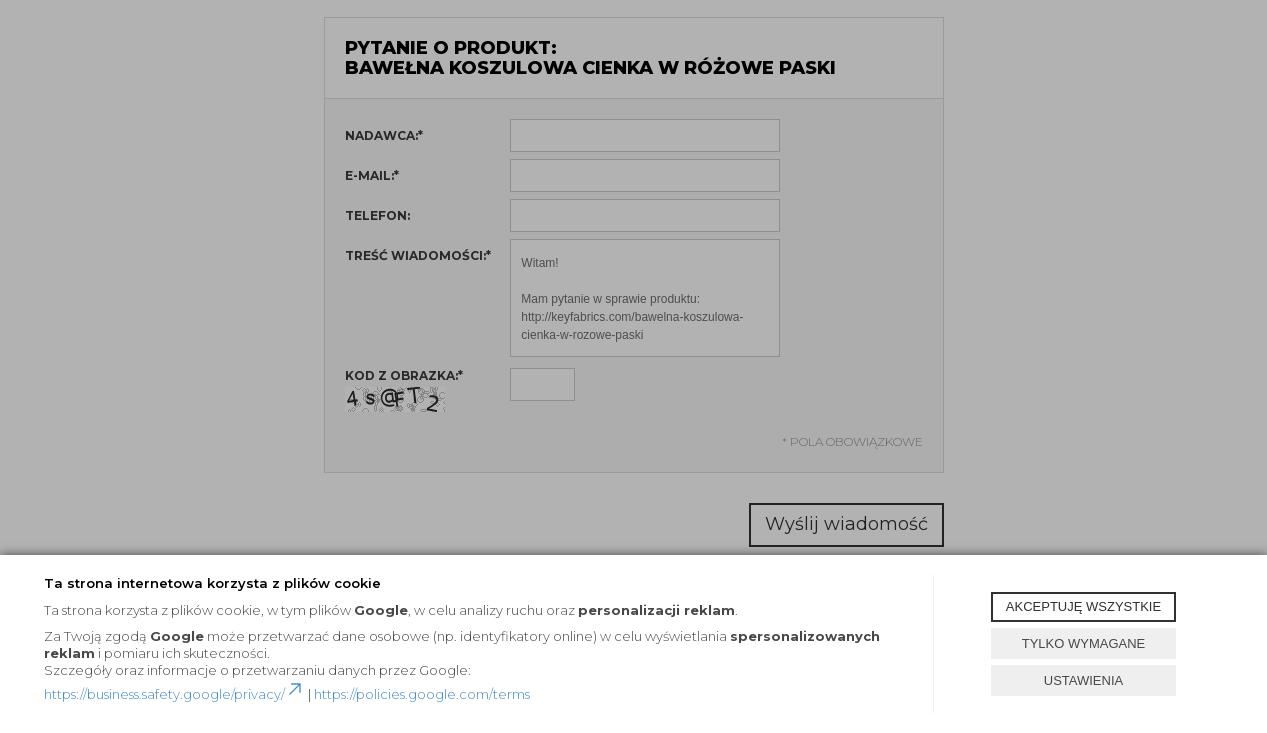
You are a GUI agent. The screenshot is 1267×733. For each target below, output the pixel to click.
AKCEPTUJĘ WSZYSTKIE (1083, 606)
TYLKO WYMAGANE (1084, 643)
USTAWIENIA (1083, 680)
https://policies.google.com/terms (422, 694)
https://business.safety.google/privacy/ (174, 694)
